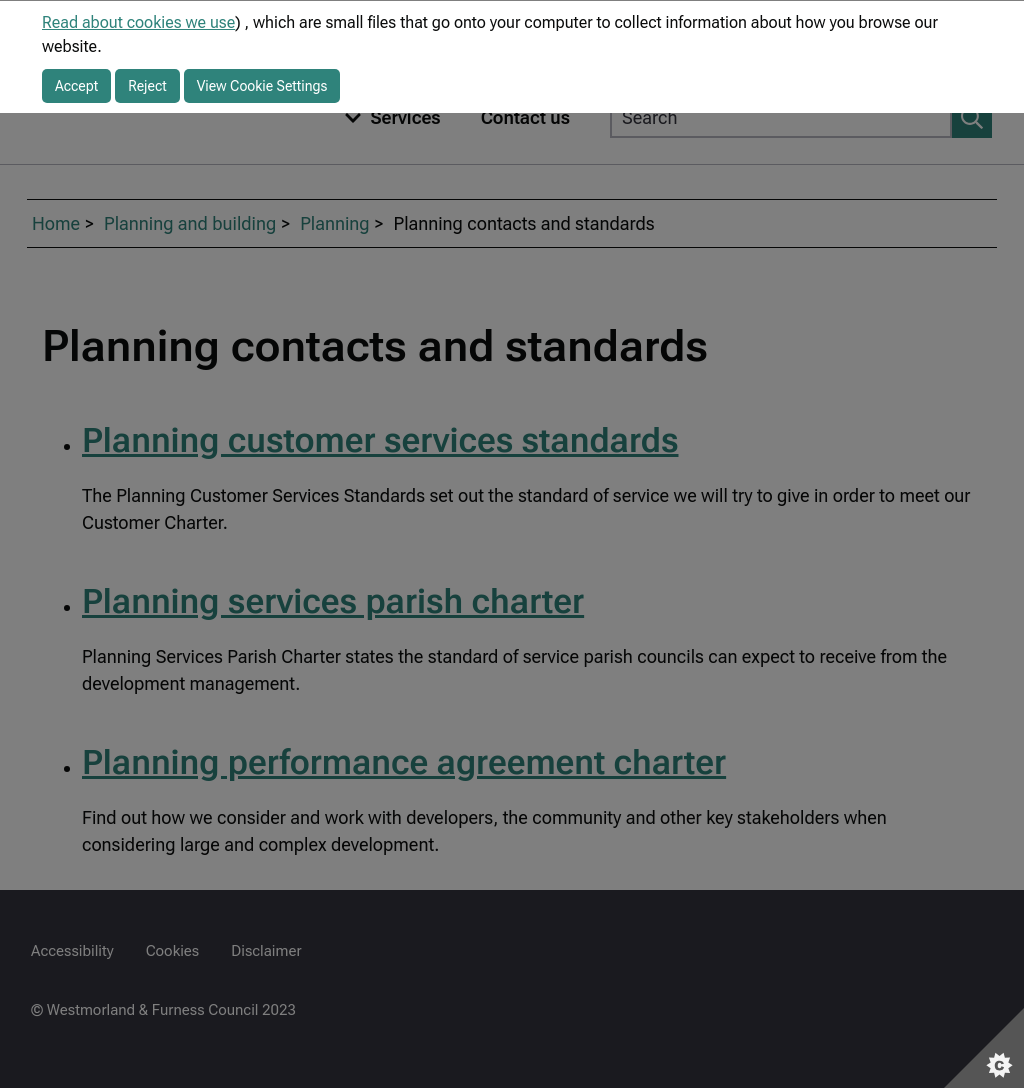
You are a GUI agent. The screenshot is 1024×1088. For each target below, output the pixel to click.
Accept (76, 86)
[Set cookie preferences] (984, 1048)
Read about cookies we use (138, 22)
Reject (147, 86)
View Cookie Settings (262, 86)
